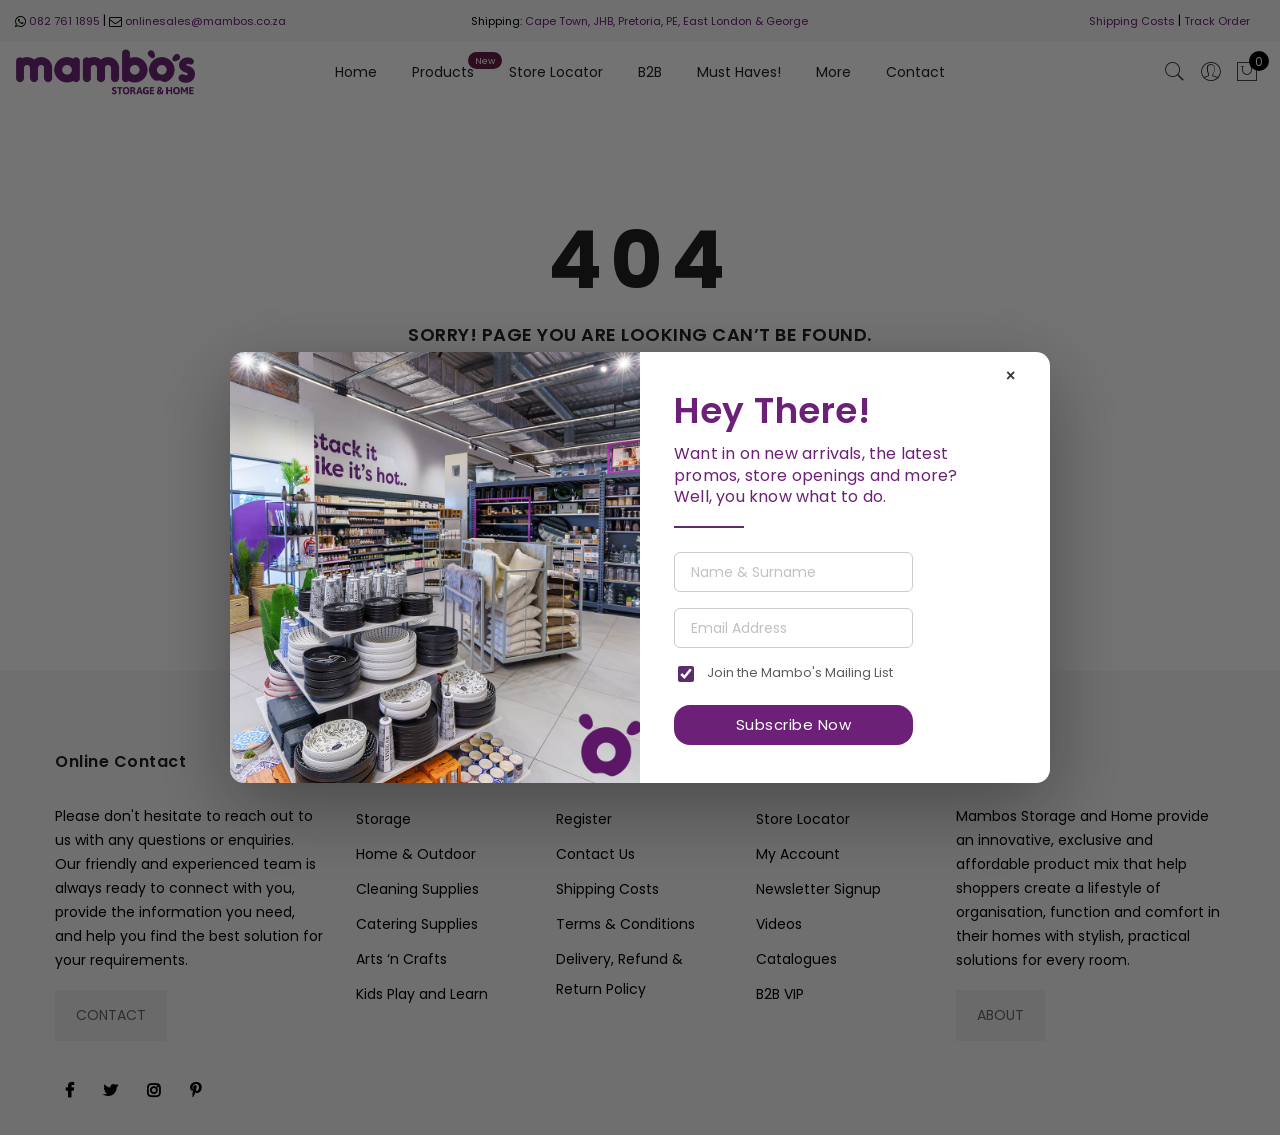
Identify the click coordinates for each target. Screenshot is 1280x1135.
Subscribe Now (794, 724)
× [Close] (1010, 375)
